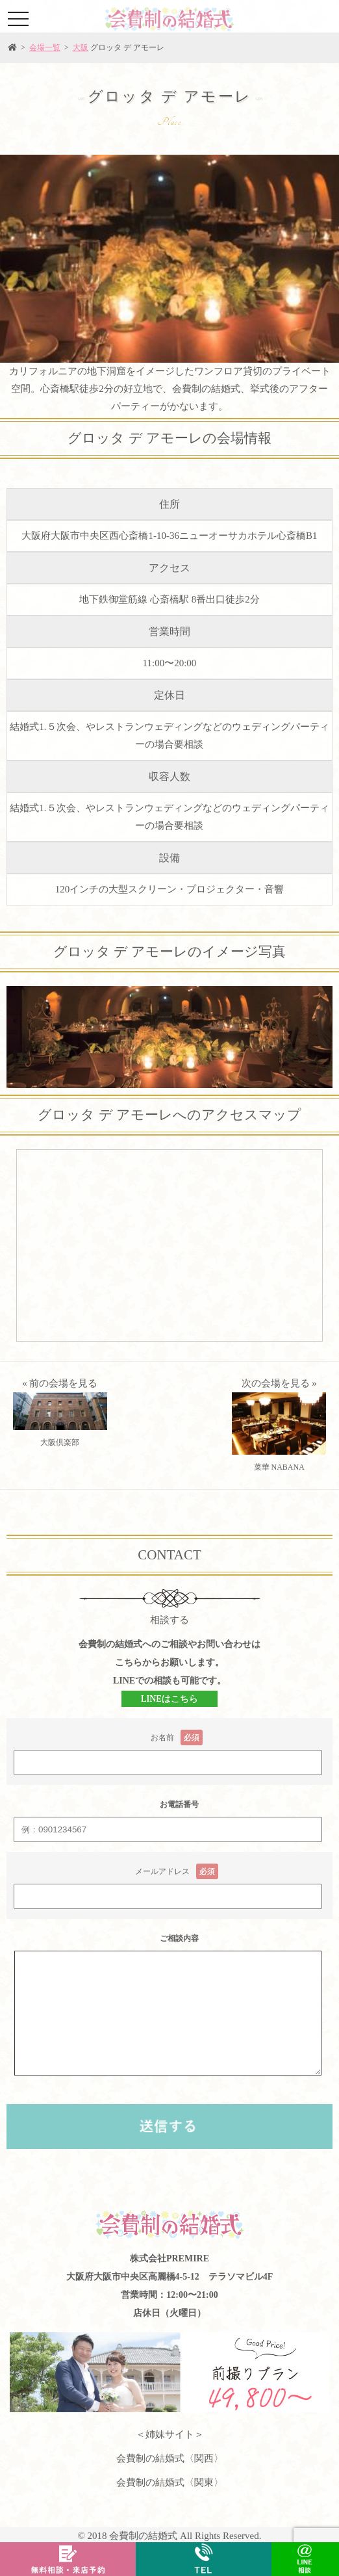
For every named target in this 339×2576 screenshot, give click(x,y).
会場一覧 (44, 47)
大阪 (80, 47)
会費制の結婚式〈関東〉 (169, 2482)
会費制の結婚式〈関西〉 (169, 2458)
